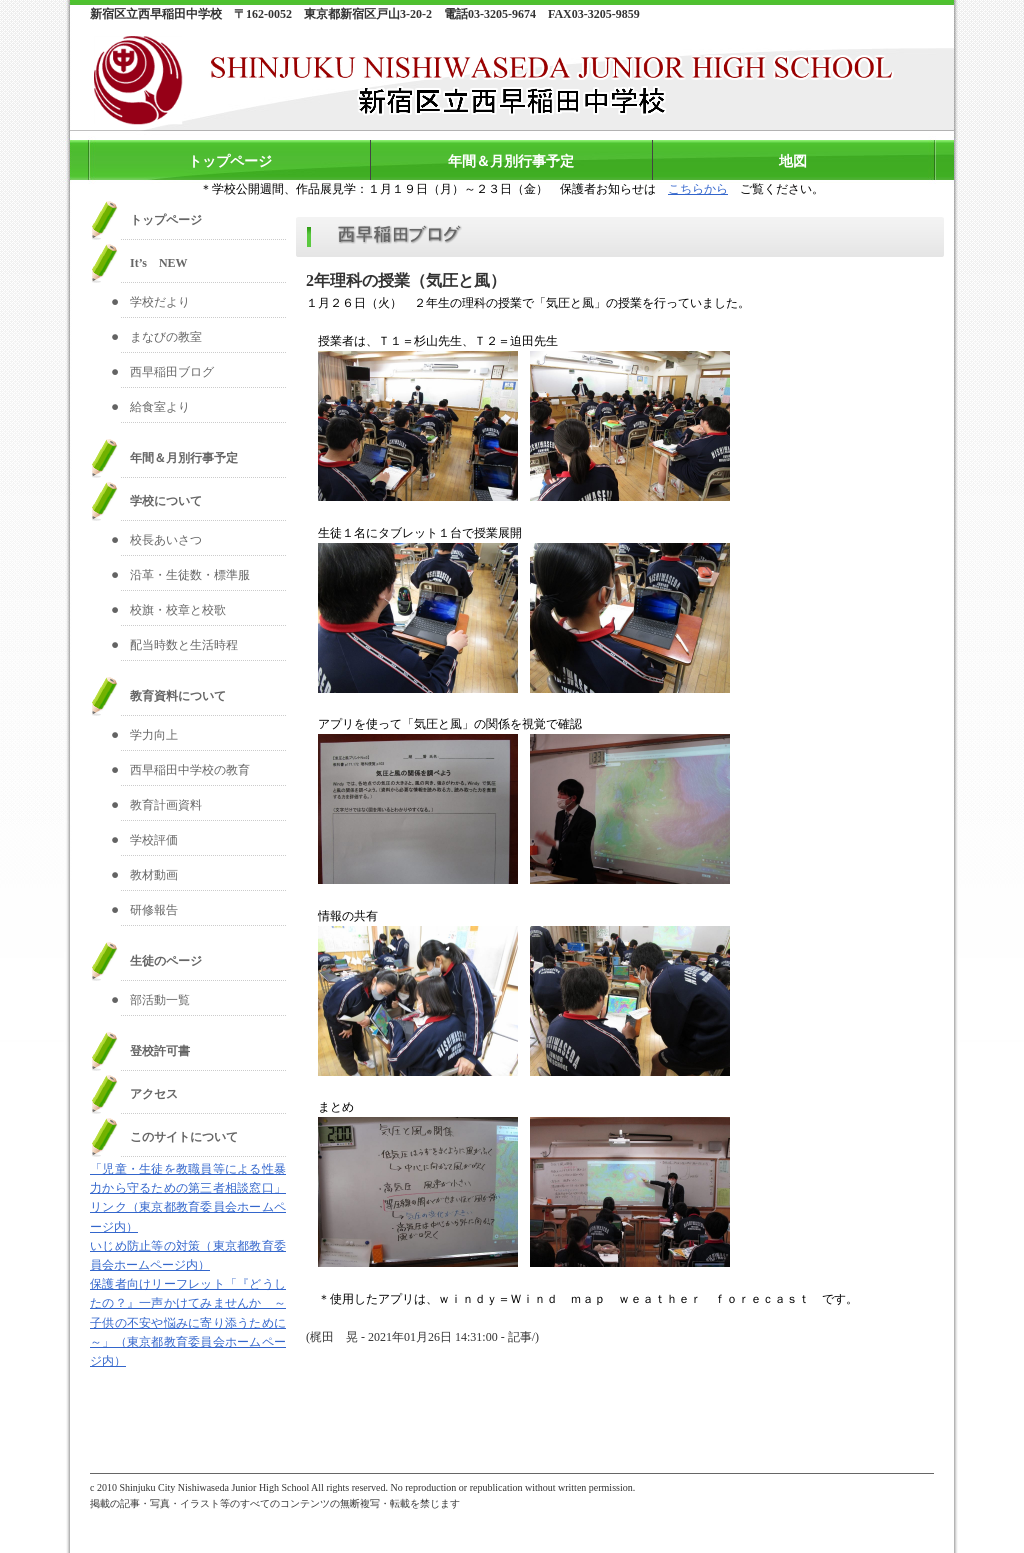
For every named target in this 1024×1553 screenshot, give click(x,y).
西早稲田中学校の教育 (190, 770)
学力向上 (154, 735)
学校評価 (154, 840)
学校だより (160, 302)
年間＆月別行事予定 (511, 161)
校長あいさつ (166, 540)
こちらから (698, 189)
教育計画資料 (166, 805)
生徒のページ (166, 961)
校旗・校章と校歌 (178, 610)
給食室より (160, 407)
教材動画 (154, 875)
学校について (166, 501)
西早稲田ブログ (172, 372)
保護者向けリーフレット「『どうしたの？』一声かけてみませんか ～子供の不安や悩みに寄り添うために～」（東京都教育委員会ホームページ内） (188, 1322)
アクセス (154, 1094)
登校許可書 (160, 1051)
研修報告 (154, 910)
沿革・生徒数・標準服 (190, 575)
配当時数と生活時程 (184, 645)
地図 (793, 161)
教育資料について (178, 696)
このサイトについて (184, 1137)
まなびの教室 (166, 337)
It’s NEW (159, 263)
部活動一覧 (160, 1000)
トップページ (230, 161)
